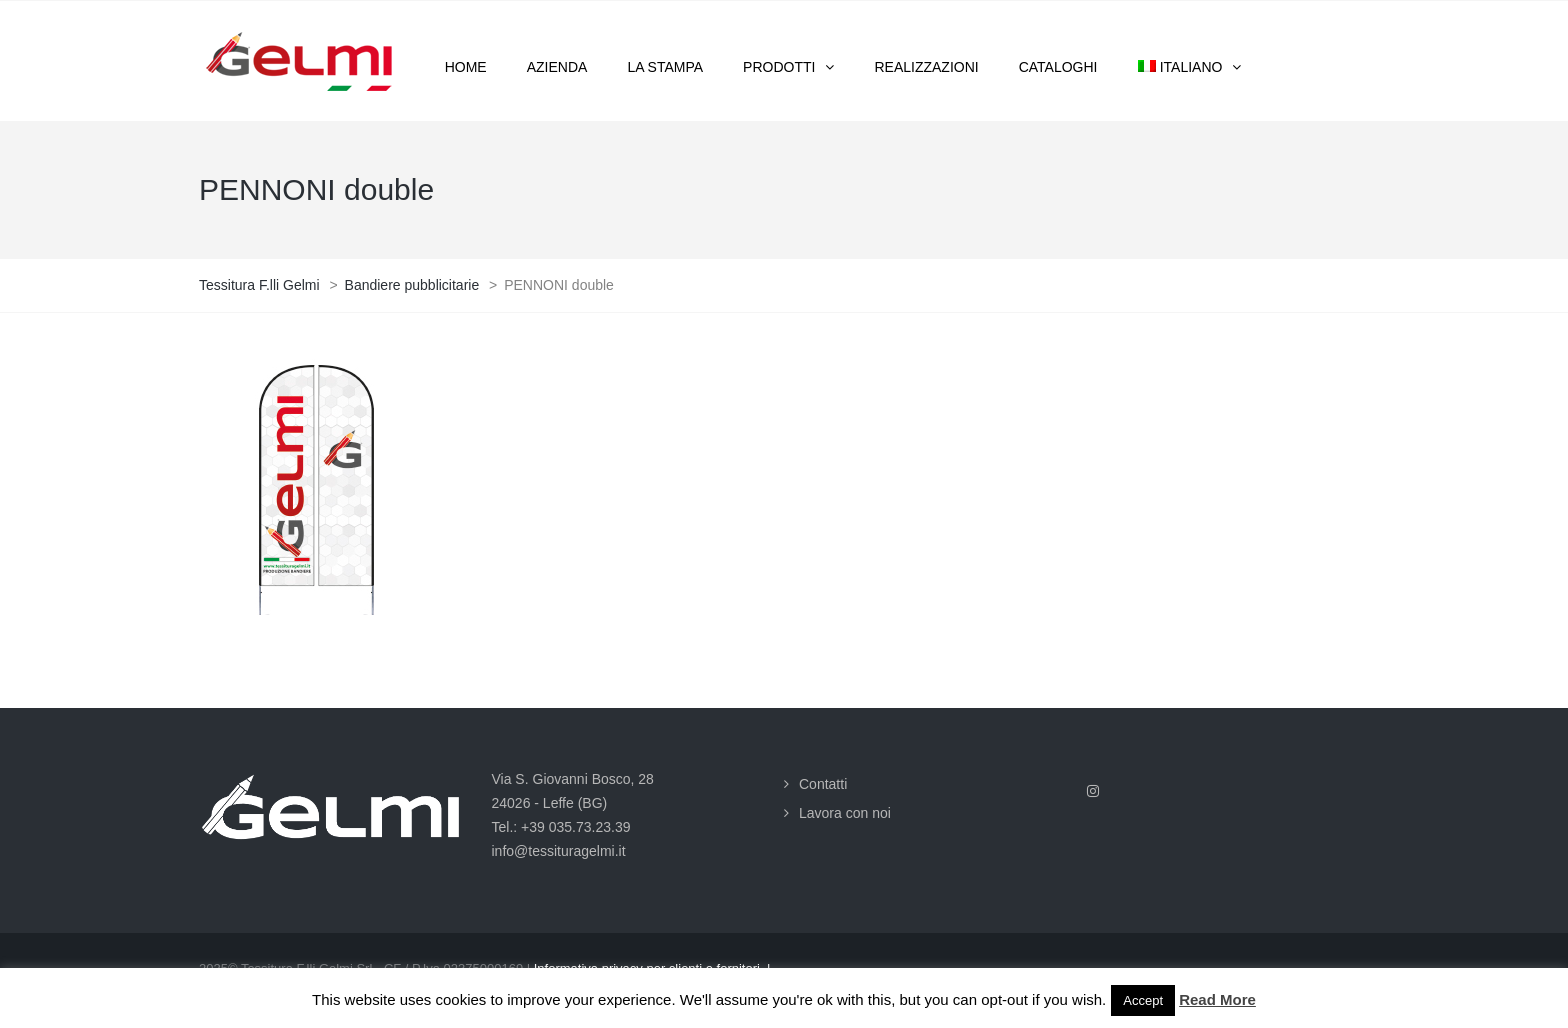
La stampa (665, 67)
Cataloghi (1058, 67)
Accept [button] (1143, 1000)
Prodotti (779, 67)
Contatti (823, 784)
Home (466, 67)
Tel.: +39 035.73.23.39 (561, 827)
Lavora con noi (845, 813)
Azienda (557, 67)
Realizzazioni (926, 67)
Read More (1217, 999)
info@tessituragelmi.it (559, 851)
